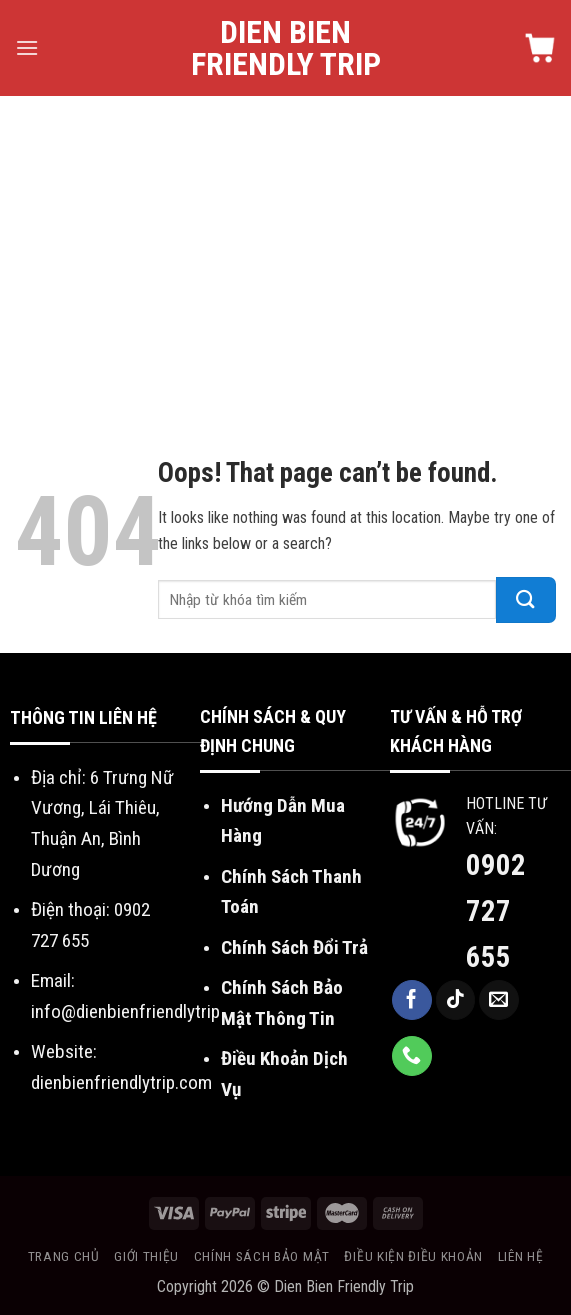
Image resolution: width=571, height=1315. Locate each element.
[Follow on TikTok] (456, 1000)
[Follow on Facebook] (412, 1000)
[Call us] (412, 1056)
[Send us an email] (499, 1000)
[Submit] (526, 600)
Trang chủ (64, 1256)
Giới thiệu (146, 1256)
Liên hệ (521, 1256)
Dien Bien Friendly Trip (286, 48)
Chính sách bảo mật (262, 1256)
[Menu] (27, 47)
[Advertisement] (285, 246)
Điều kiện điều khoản (413, 1256)
